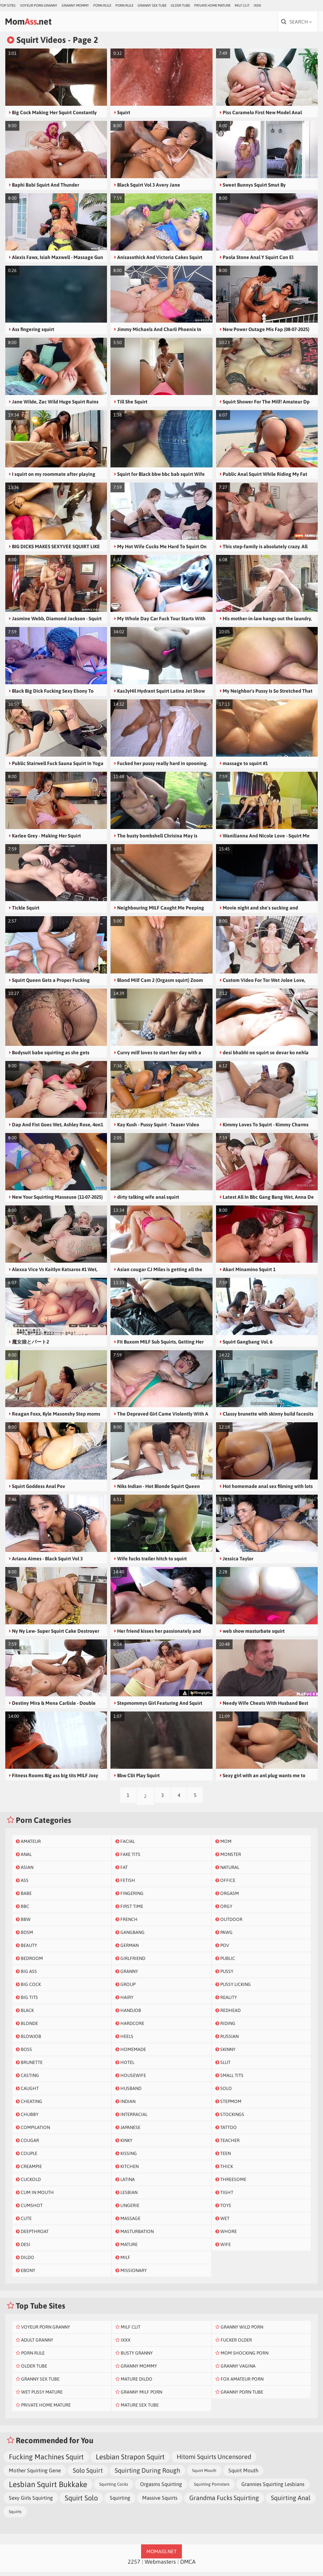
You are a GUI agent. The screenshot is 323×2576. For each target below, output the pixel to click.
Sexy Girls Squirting (31, 2502)
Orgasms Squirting (161, 2488)
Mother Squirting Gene (35, 2475)
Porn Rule (102, 5)
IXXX (257, 5)
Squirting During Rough (147, 2474)
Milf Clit (242, 5)
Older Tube (180, 5)
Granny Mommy (75, 5)
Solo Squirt (88, 2474)
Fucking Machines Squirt (46, 2461)
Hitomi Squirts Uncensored (214, 2461)
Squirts (15, 2515)
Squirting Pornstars (211, 2488)
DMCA (188, 2566)
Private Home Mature (212, 5)
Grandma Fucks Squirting (224, 2502)
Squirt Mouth (204, 2474)
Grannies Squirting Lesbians (272, 2488)
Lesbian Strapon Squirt (130, 2461)
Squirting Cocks (113, 2488)
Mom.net (37, 23)
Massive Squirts (159, 2502)
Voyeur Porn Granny (38, 5)
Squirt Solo (81, 2502)
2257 (134, 2566)
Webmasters (160, 2566)
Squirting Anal (290, 2502)
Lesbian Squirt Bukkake (48, 2488)
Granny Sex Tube (152, 5)
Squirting (120, 2502)
